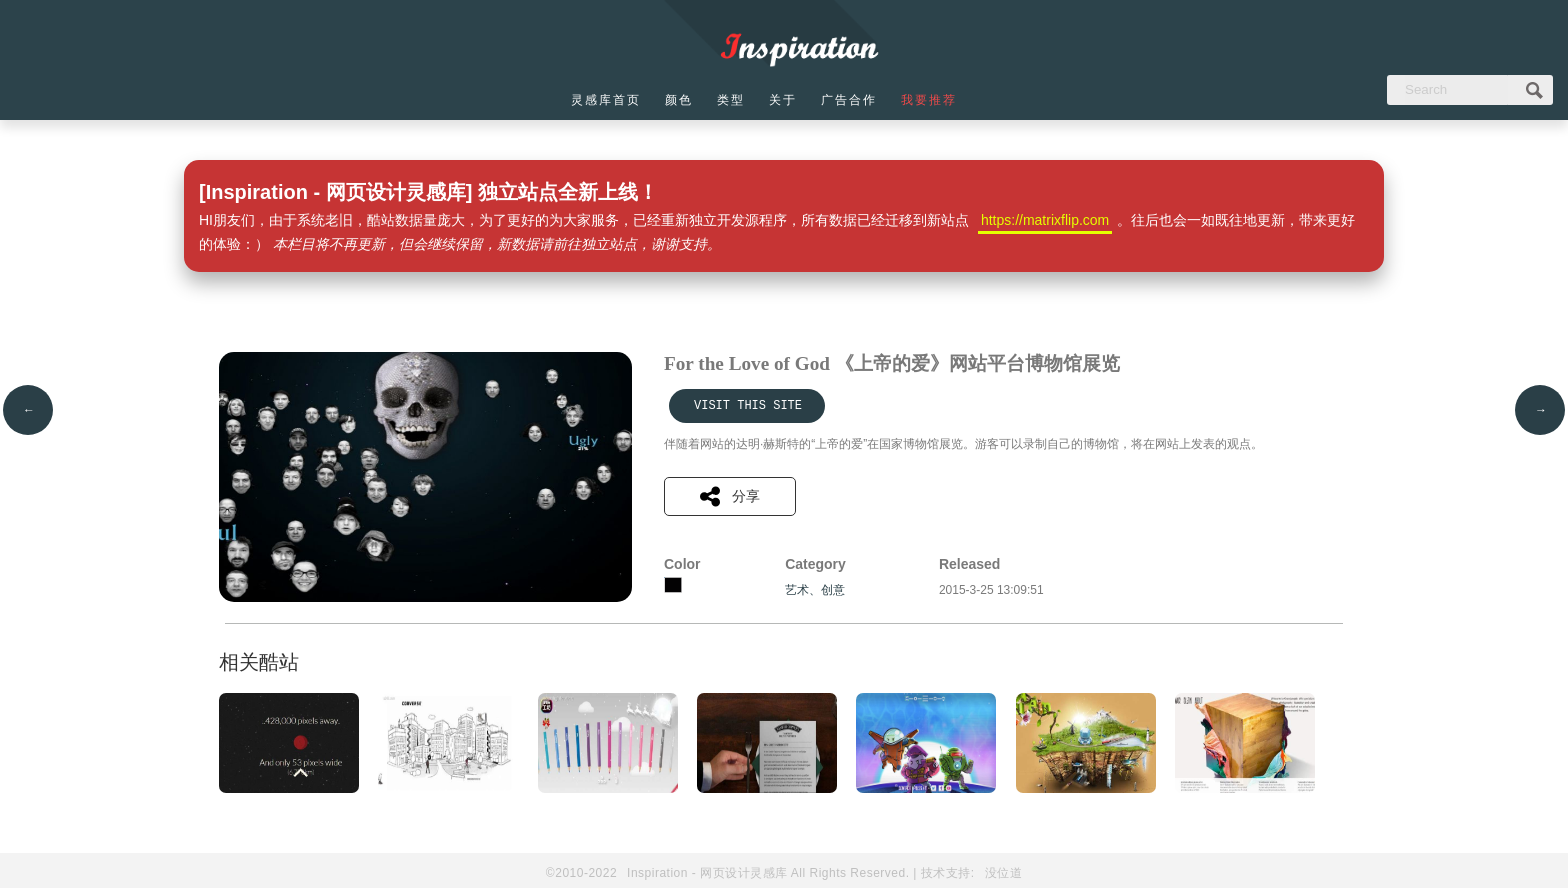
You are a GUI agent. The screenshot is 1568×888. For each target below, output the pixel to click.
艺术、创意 (815, 590)
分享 (730, 496)
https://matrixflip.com (1045, 220)
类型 (731, 100)
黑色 (673, 585)
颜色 (679, 100)
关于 (783, 100)
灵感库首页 (606, 100)
